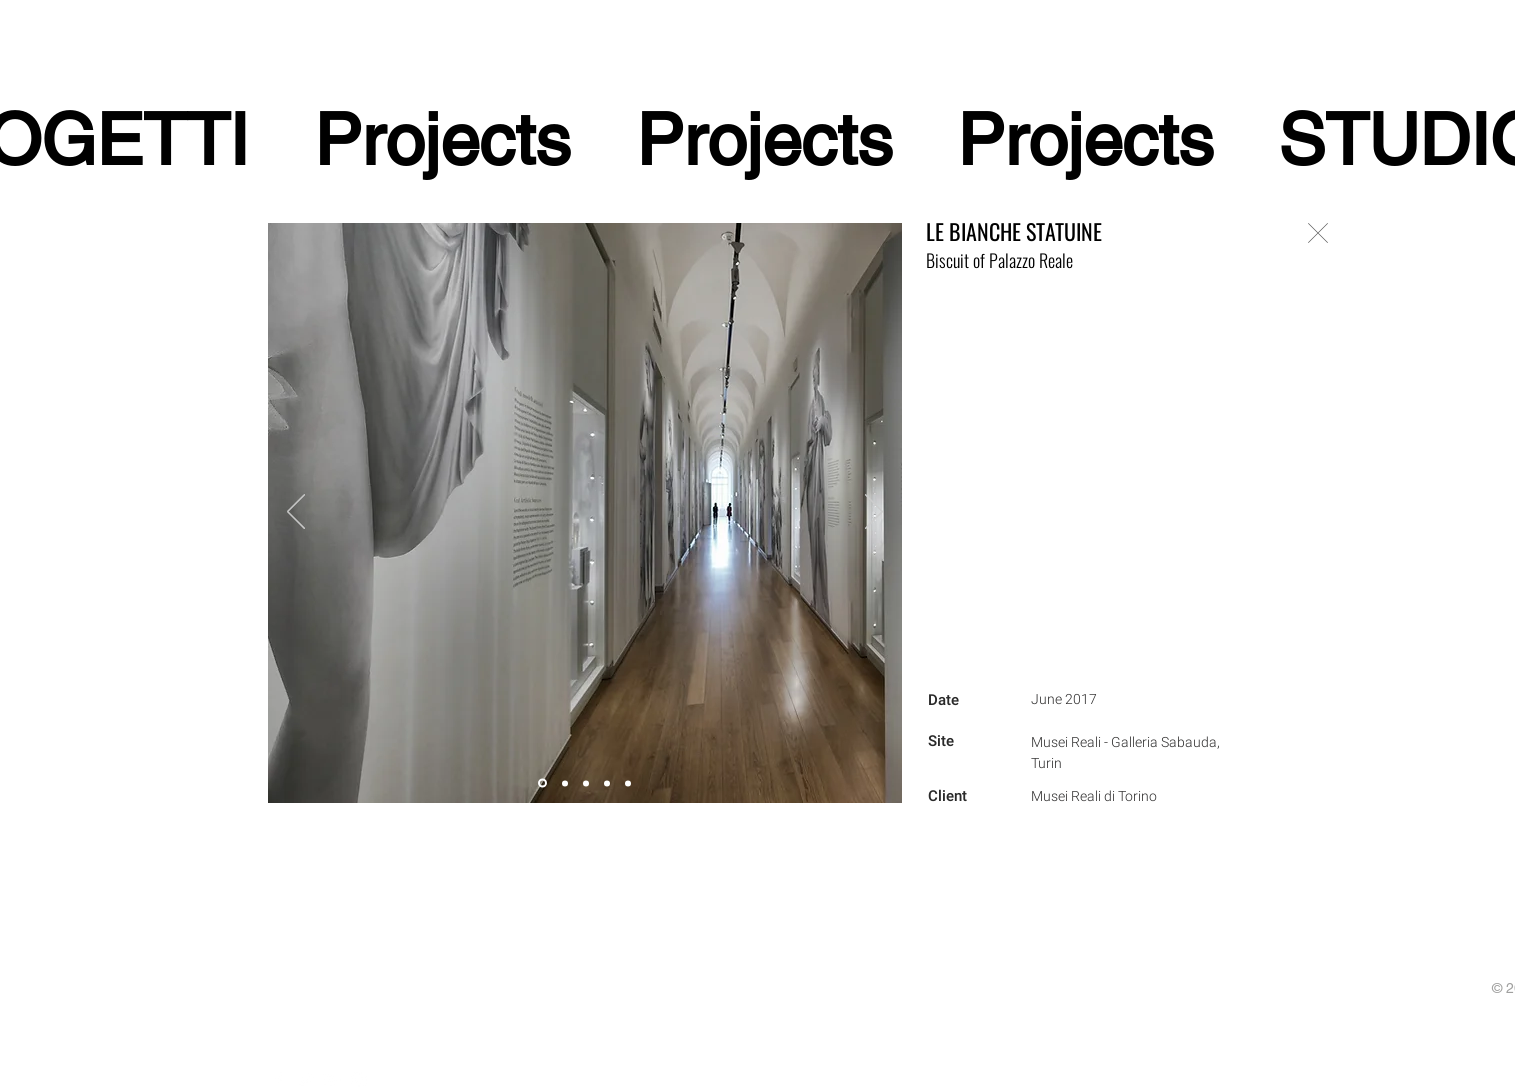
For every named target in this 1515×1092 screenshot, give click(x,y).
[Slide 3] (565, 783)
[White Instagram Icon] (359, 1080)
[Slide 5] (542, 783)
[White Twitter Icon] (305, 1080)
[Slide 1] (607, 783)
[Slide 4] (628, 783)
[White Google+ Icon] (332, 1080)
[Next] (874, 513)
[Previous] (296, 513)
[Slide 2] (586, 783)
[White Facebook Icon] (278, 1080)
